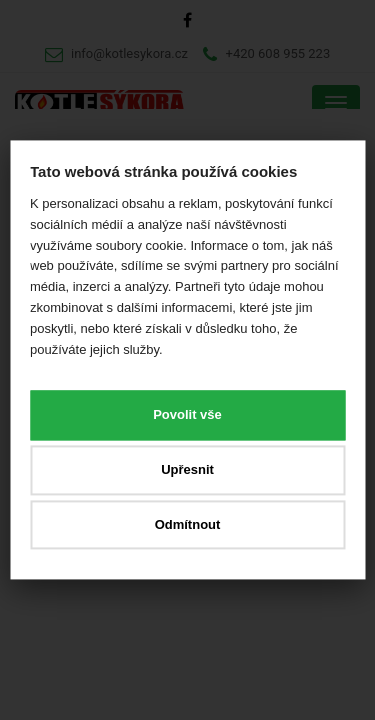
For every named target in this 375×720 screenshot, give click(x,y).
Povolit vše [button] (187, 415)
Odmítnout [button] (188, 524)
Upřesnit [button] (187, 469)
